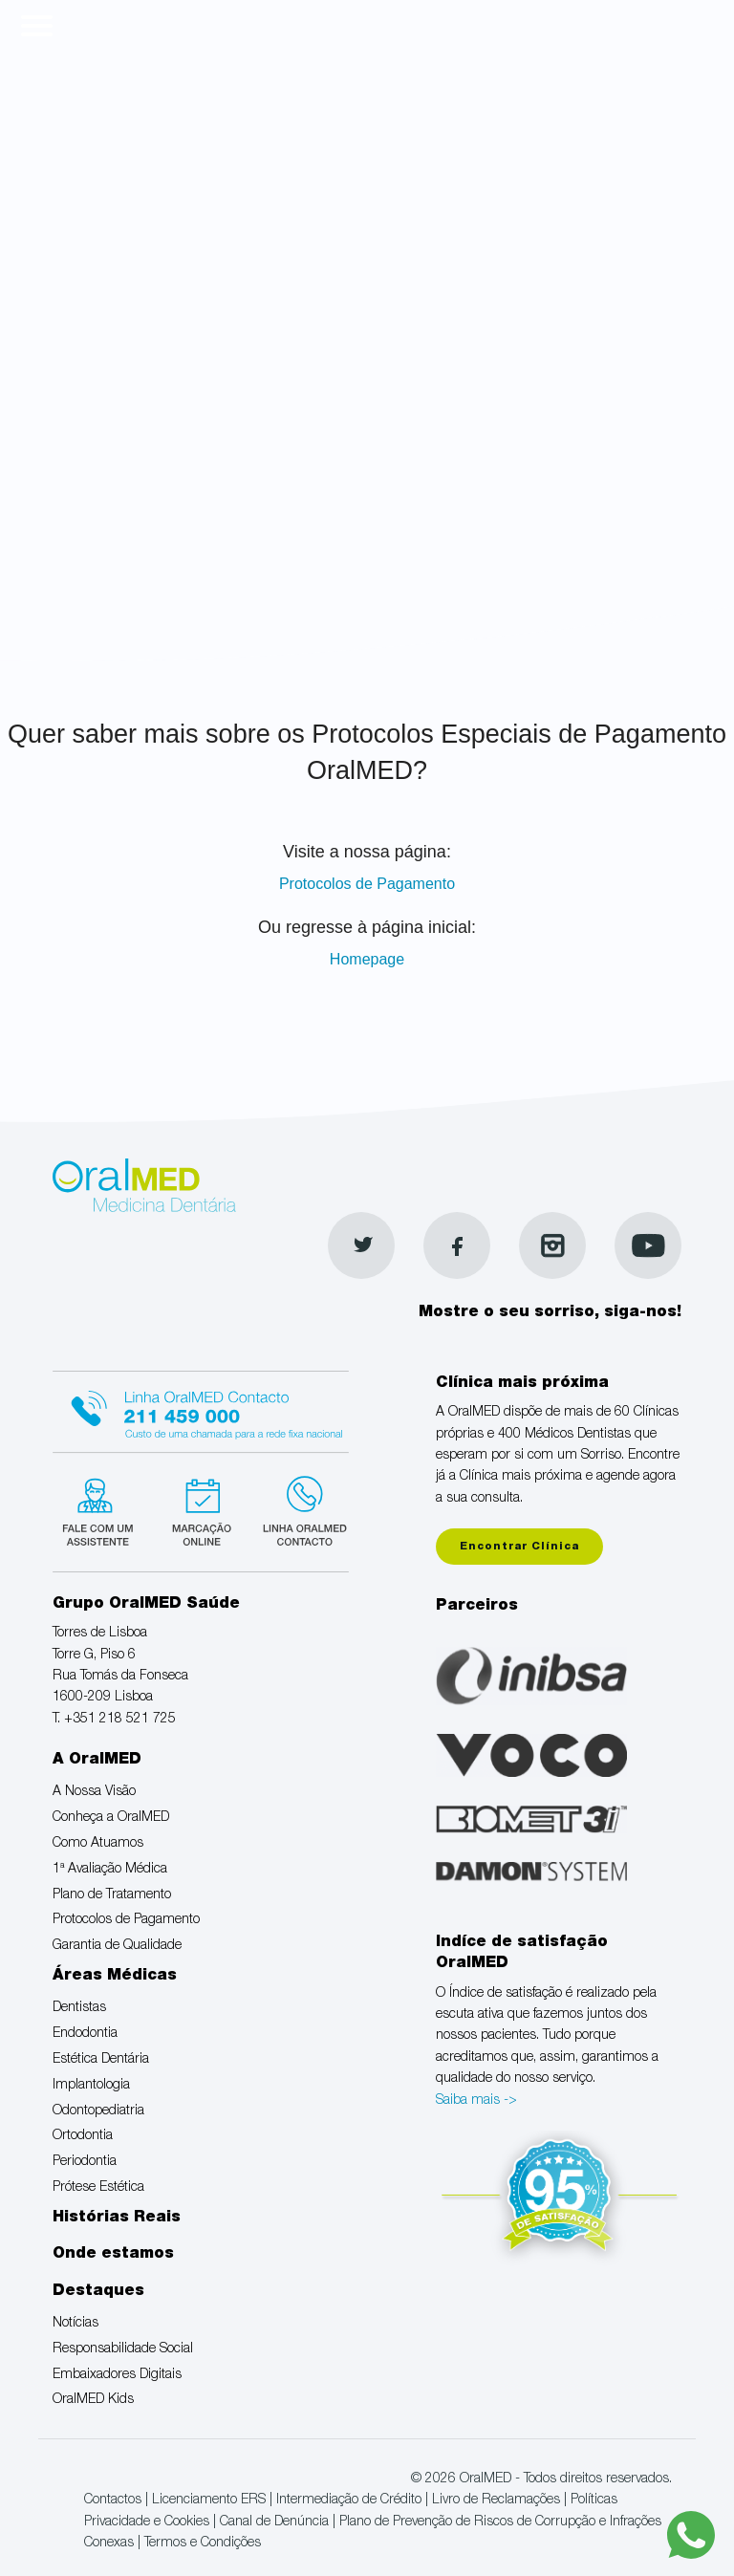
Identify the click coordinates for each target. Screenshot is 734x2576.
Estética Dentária (101, 2060)
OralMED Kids (93, 2400)
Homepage (367, 959)
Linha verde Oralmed (298, 1509)
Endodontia (85, 2034)
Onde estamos (113, 2254)
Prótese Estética (98, 2188)
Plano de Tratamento (112, 1895)
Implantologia (91, 2085)
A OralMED (97, 1760)
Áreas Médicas (115, 1976)
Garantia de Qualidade (117, 1946)
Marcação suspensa (200, 1509)
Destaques (98, 2292)
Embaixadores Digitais (117, 2375)
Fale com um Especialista (102, 1509)
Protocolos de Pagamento (367, 884)
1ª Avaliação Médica (110, 1869)
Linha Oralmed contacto (201, 1409)
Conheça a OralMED (111, 1818)
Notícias (75, 2323)
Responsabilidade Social (123, 2349)
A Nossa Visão (94, 1792)
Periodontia (85, 2162)
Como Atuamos (98, 1844)
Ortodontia (83, 2136)
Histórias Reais (117, 2218)
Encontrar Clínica (519, 1547)
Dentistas (79, 2008)
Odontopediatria (98, 2111)
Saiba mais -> (476, 2101)
